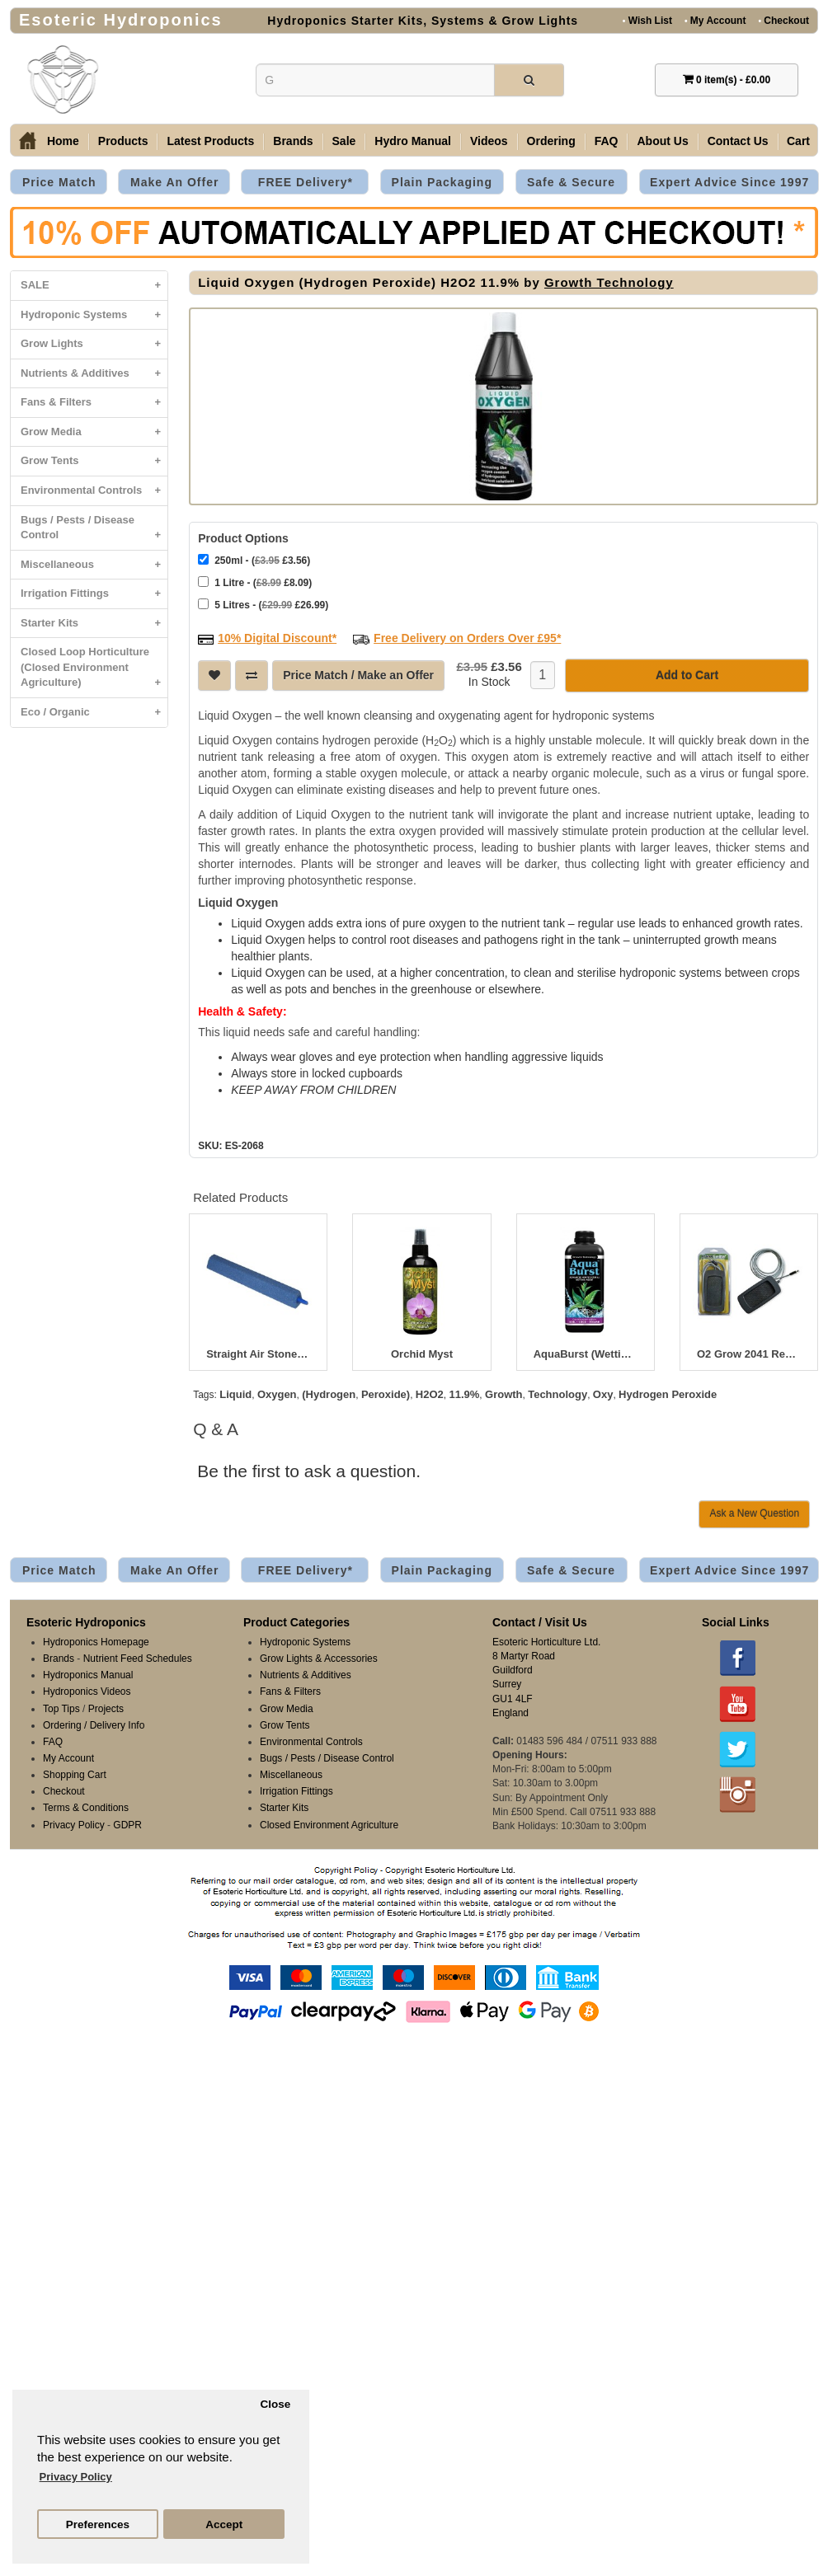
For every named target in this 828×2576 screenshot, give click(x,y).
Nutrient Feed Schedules (137, 1657)
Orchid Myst (422, 1352)
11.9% (464, 1393)
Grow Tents (94, 461)
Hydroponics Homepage (96, 1640)
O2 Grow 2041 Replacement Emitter (749, 1352)
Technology (557, 1393)
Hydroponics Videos (87, 1690)
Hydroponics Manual (88, 1673)
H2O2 (430, 1393)
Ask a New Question (754, 1512)
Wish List (647, 20)
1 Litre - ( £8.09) (255, 581)
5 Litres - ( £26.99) (263, 603)
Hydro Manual (412, 141)
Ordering (551, 141)
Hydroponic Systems (94, 315)
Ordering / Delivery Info (93, 1723)
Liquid (235, 1393)
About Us (662, 141)
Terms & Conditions (86, 1806)
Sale (344, 141)
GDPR (127, 1823)
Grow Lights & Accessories (319, 1657)
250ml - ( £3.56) (254, 558)
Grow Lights (94, 344)
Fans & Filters (94, 402)
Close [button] (275, 2404)
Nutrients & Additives (94, 373)
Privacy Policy (74, 1823)
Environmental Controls (94, 490)
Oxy (603, 1393)
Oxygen (277, 1393)
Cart (798, 141)
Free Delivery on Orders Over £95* (467, 636)
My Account (715, 20)
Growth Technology (609, 282)
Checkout (783, 20)
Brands (293, 141)
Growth (504, 1393)
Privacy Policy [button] (76, 2476)
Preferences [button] (97, 2524)
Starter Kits (94, 623)
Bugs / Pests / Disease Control (94, 532)
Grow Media (94, 432)
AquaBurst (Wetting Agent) (585, 1352)
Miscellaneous (94, 565)
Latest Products (210, 141)
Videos (489, 141)
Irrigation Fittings (94, 593)
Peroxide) (385, 1393)
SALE (94, 285)
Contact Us (738, 141)
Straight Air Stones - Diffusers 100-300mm (258, 1352)
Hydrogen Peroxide (668, 1393)
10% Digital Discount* (277, 636)
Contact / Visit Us (539, 1620)
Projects (106, 1707)
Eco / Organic (94, 712)
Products (123, 141)
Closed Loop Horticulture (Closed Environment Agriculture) (94, 671)
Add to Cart (687, 673)
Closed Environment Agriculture (329, 1823)
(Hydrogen (328, 1393)
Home (63, 141)
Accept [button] (223, 2524)
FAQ (607, 141)
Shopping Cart (74, 1773)
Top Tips (61, 1707)
